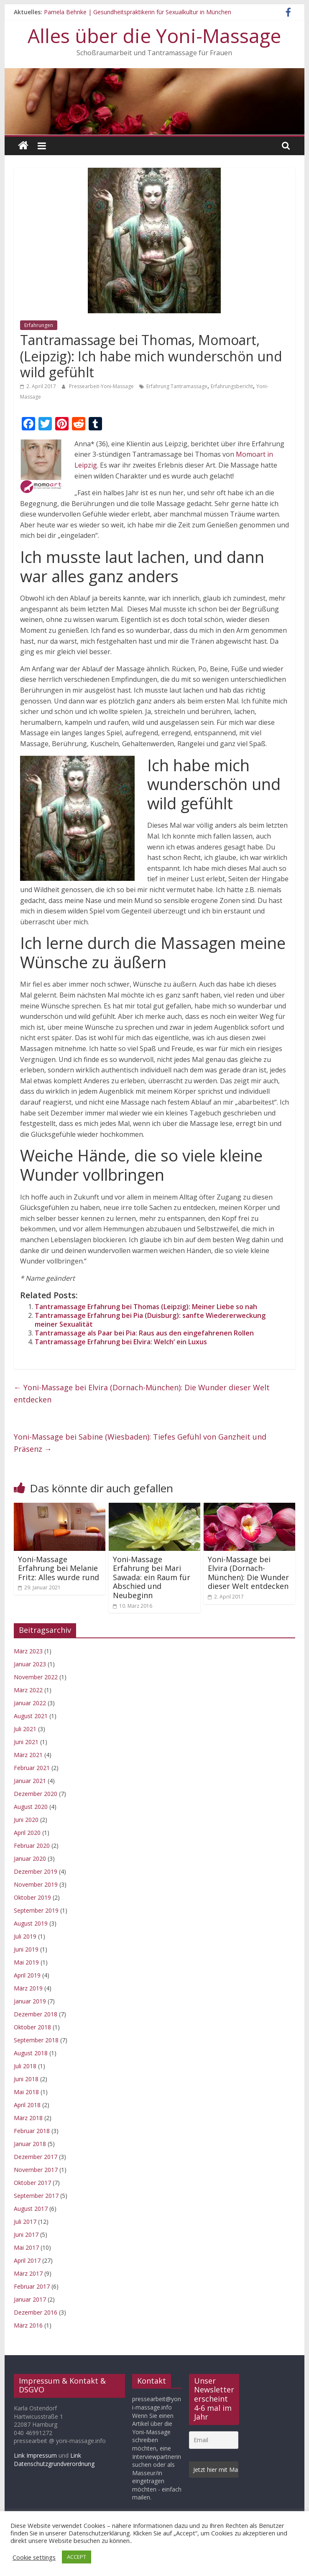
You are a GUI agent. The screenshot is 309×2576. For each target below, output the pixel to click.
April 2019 (27, 1975)
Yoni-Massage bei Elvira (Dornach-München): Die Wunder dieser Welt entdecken (142, 1393)
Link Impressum (35, 2455)
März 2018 (28, 2118)
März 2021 (28, 1755)
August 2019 (31, 1923)
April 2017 (27, 2260)
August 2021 (31, 1716)
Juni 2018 (26, 2079)
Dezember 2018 (35, 2014)
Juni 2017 (26, 2234)
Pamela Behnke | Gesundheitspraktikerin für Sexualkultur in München (137, 12)
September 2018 (36, 2040)
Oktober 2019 (32, 1897)
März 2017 (28, 2273)
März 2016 (28, 2325)
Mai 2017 (26, 2247)
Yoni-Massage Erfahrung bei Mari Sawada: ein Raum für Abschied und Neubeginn (151, 1577)
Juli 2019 (25, 1936)
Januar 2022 (30, 1703)
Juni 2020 (26, 1820)
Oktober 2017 (32, 2183)
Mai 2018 (26, 2092)
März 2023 (28, 1651)
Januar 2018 (30, 2144)
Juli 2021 (25, 1729)
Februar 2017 (32, 2286)
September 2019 (36, 1910)
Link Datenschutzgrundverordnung (54, 2459)
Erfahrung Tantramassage (176, 386)
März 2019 (28, 1988)
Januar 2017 (30, 2299)
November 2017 (36, 2170)
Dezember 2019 (35, 1871)
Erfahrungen (38, 325)
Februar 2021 (32, 1768)
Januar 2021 (30, 1781)
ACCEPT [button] (76, 2557)
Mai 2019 (26, 1962)
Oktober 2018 (32, 2027)
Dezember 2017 (35, 2157)
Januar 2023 (30, 1664)
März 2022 (28, 1690)
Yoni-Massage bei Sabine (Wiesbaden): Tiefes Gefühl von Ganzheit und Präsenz (140, 1443)
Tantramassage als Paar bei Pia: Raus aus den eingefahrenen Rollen (144, 1333)
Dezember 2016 (35, 2312)
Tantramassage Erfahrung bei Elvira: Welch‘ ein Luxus (121, 1341)
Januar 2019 (30, 2001)
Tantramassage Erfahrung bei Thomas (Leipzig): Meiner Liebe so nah (146, 1306)
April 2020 (27, 1833)
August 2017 (31, 2209)
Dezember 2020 (35, 1794)
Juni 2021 (26, 1742)
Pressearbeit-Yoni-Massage (102, 386)
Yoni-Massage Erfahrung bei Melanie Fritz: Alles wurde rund (58, 1568)
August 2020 (31, 1807)
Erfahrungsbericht (232, 386)
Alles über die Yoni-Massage (154, 36)
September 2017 (36, 2196)
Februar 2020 (32, 1846)
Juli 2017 (25, 2222)
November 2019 (36, 1884)
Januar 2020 (30, 1858)
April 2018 (27, 2105)
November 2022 (36, 1677)
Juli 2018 (25, 2066)
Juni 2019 (26, 1949)
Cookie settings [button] (34, 2557)
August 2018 (31, 2053)
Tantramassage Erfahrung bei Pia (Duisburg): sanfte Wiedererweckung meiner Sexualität (150, 1320)
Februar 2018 (32, 2131)
